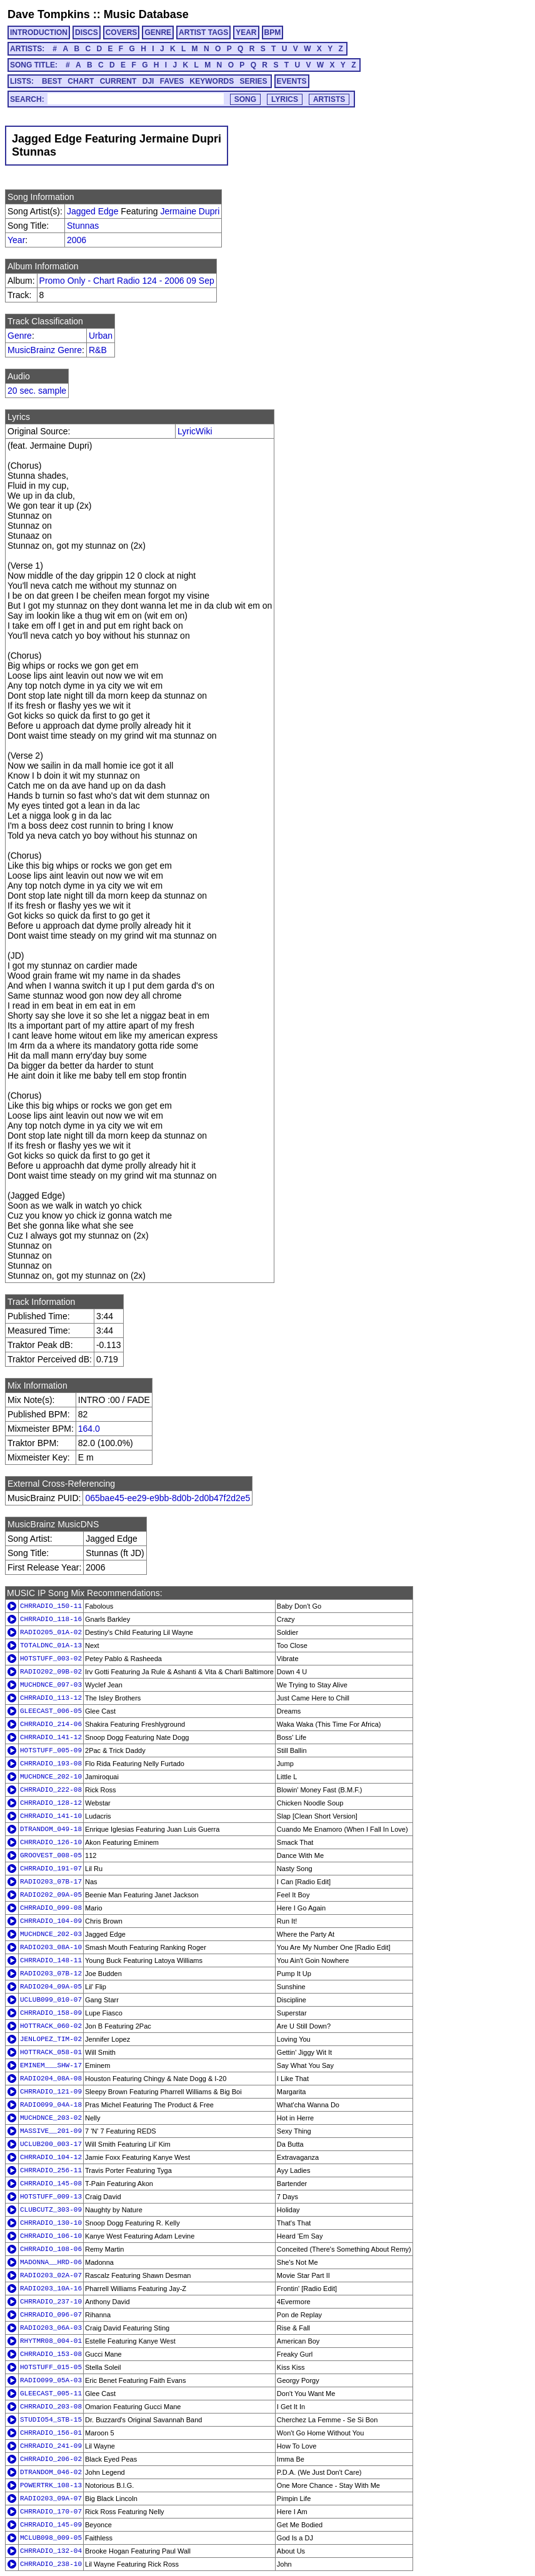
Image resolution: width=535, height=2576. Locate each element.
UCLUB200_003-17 (51, 2144)
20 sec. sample (37, 391)
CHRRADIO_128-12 (51, 1803)
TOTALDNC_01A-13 (51, 1645)
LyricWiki (195, 431)
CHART (81, 81)
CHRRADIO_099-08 (51, 1908)
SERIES (254, 81)
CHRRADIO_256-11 (51, 2170)
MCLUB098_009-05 (51, 2538)
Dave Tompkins (49, 14)
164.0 (89, 1429)
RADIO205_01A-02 (51, 1632)
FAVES (172, 81)
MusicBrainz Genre (45, 350)
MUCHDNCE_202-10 (51, 1776)
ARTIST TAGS (203, 32)
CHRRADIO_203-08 (51, 2406)
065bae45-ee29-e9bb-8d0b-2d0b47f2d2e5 (167, 1498)
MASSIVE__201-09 (51, 2131)
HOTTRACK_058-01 (51, 2052)
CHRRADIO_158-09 (51, 2013)
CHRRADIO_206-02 (51, 2459)
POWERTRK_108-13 (51, 2485)
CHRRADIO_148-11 (51, 1960)
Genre (20, 336)
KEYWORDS (212, 81)
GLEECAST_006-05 (51, 1711)
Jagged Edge (93, 211)
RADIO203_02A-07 (51, 2275)
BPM (272, 32)
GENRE (157, 32)
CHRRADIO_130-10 (51, 2223)
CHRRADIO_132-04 (51, 2551)
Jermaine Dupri (189, 211)
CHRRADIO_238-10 (51, 2564)
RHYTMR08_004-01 (51, 2341)
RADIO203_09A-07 (51, 2498)
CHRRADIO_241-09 (51, 2446)
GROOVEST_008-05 (51, 1855)
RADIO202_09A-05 (51, 1895)
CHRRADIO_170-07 (51, 2511)
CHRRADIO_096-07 (51, 2315)
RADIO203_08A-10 (51, 1947)
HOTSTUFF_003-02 (51, 1658)
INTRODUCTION (39, 32)
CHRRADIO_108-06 (51, 2249)
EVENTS (292, 81)
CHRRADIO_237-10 (51, 2301)
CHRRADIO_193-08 (51, 1763)
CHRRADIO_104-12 (51, 2157)
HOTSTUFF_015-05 (51, 2367)
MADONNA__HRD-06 (51, 2262)
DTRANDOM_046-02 (51, 2472)
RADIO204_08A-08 (51, 2078)
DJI (148, 81)
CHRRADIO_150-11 (51, 1606)
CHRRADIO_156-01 (51, 2433)
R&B (98, 350)
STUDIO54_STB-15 (51, 2420)
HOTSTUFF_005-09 (51, 1750)
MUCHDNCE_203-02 (51, 2118)
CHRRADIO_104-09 (51, 1921)
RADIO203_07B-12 (51, 1973)
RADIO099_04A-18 (51, 2105)
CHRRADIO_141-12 (51, 1737)
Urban (100, 336)
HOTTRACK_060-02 (51, 2026)
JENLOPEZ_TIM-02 (51, 2039)
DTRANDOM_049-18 (51, 1829)
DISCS (86, 32)
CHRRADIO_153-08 (51, 2354)
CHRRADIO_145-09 (51, 2525)
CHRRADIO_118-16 (51, 1619)
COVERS (122, 32)
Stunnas (83, 226)
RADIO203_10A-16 (51, 2288)
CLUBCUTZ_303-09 (51, 2210)
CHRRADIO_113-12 (51, 1698)
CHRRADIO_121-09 (51, 2091)
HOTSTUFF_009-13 (51, 2196)
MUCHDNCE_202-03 (51, 1934)
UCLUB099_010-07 (51, 2000)
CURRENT (118, 81)
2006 (76, 240)
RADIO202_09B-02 (51, 1671)
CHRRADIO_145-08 (51, 2183)
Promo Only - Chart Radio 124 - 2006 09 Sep (126, 281)
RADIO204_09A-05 (51, 1986)
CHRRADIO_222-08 (51, 1790)
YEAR (246, 32)
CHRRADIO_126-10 (51, 1842)
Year (16, 240)
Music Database (146, 14)
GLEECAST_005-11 (51, 2393)
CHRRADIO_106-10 (51, 2236)
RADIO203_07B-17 (51, 1881)
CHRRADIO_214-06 (51, 1724)
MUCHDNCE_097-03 (51, 1685)
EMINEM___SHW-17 (51, 2065)
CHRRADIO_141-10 (51, 1816)
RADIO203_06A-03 (51, 2328)
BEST (52, 81)
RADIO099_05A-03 (51, 2380)
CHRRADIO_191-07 (51, 1868)
